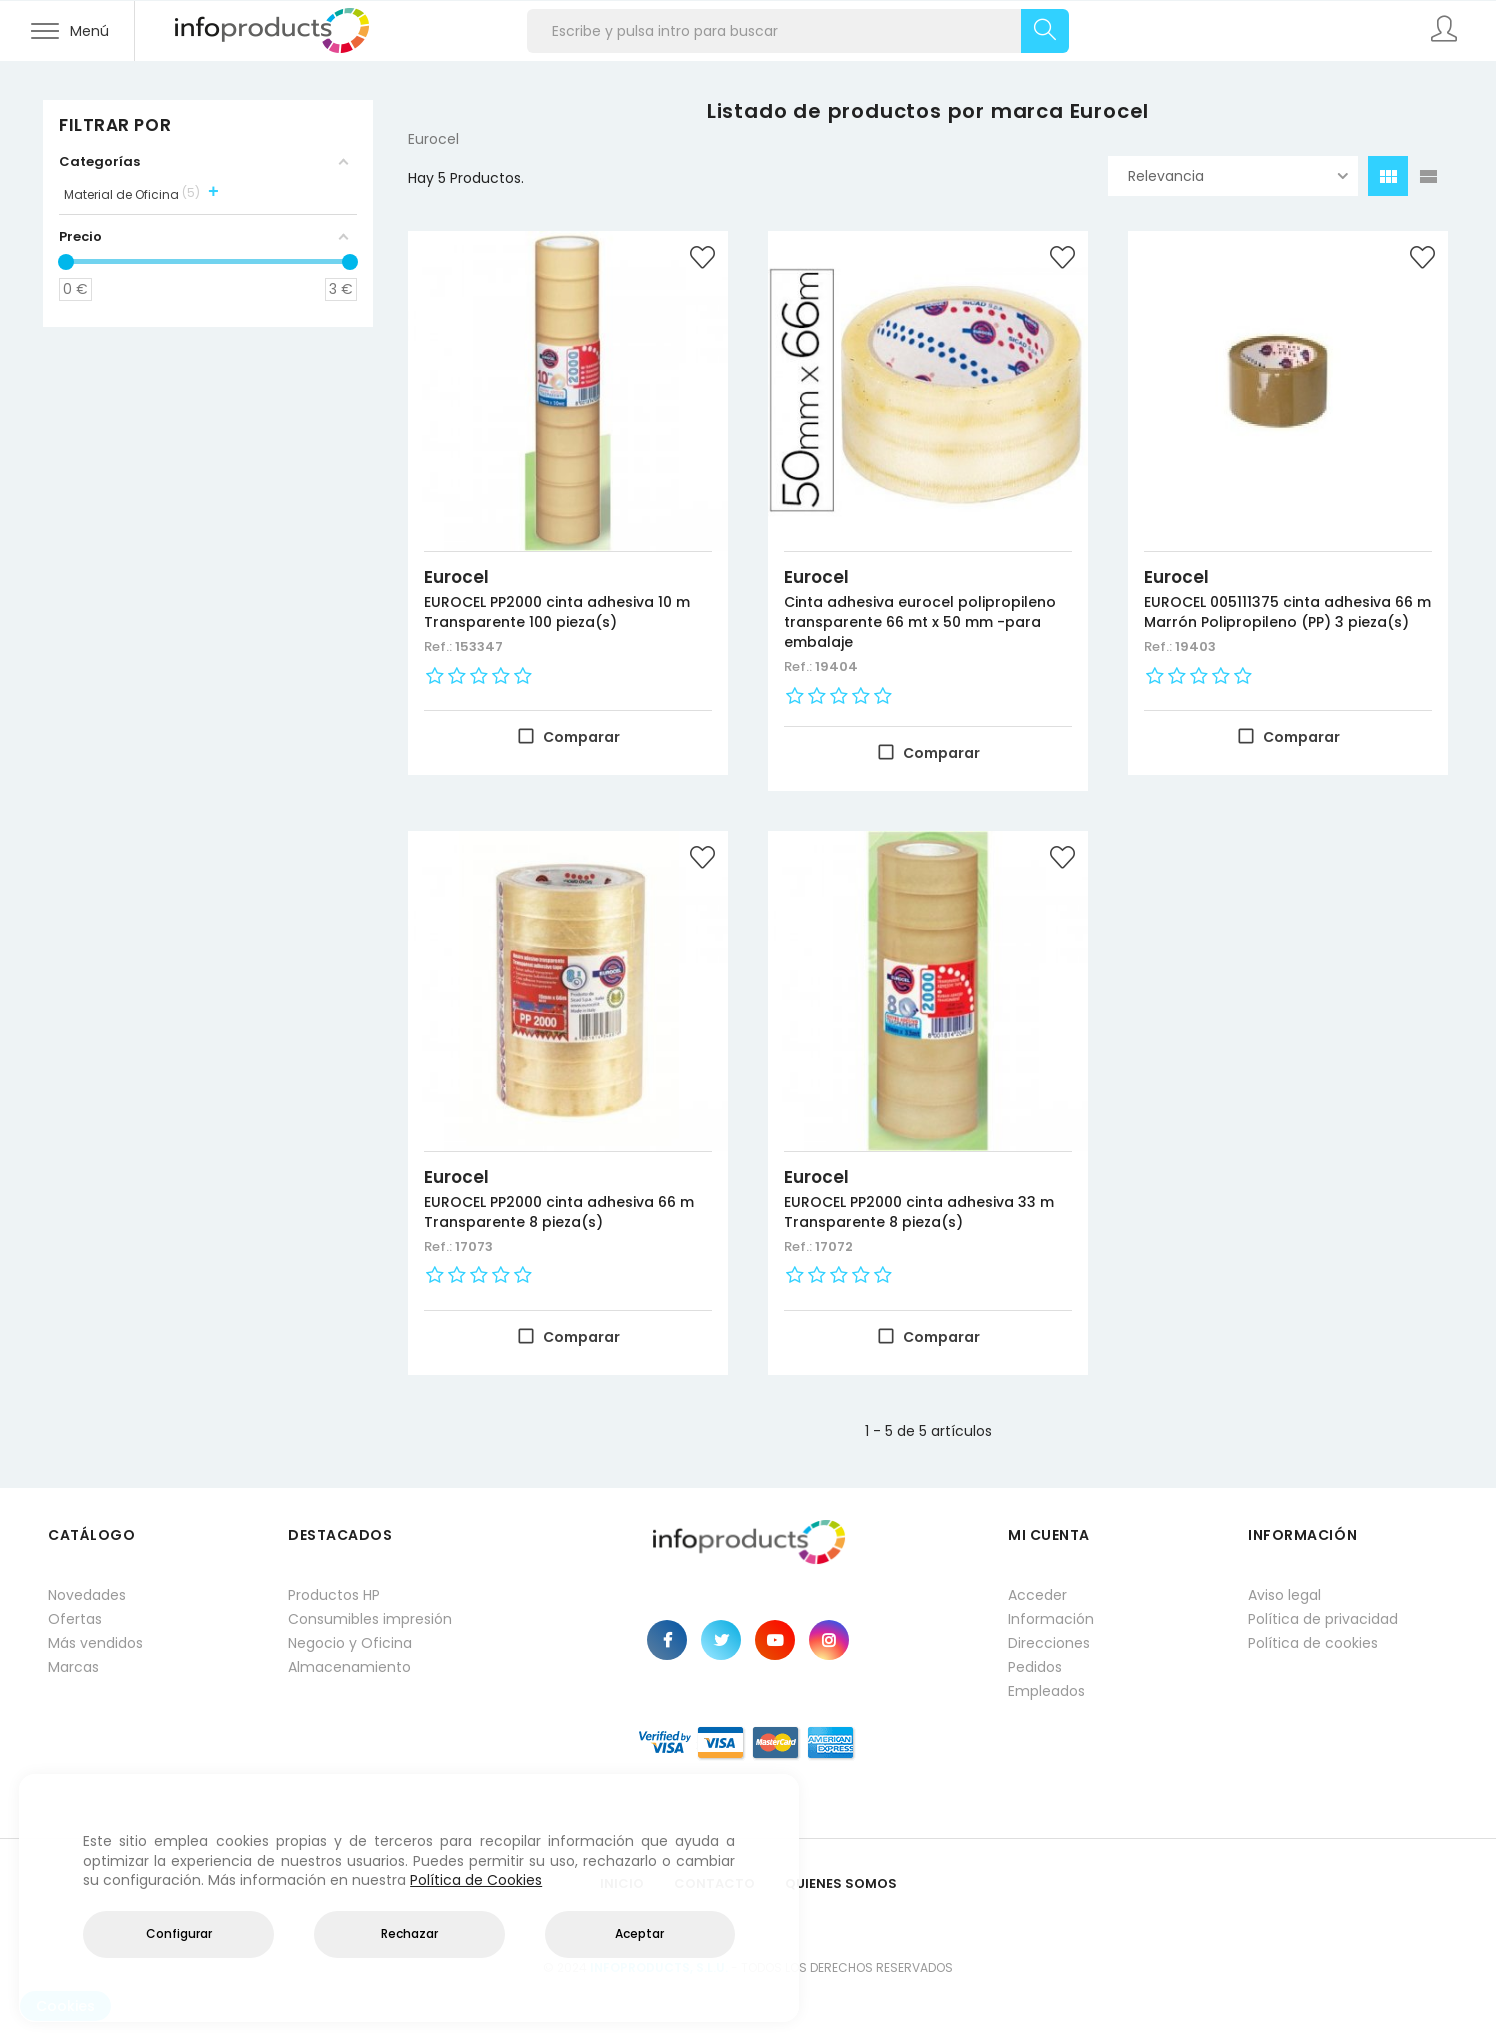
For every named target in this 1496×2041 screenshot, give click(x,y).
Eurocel (456, 577)
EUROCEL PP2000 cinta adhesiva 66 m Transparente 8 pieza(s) (559, 1212)
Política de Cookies (476, 1880)
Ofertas (75, 1619)
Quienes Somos (841, 1883)
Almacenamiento (349, 1667)
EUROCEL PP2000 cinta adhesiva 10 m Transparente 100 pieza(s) (557, 612)
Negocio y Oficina (350, 1643)
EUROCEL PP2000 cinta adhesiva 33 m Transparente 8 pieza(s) (919, 1212)
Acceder (1037, 1595)
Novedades (87, 1595)
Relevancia (1238, 176)
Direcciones (1049, 1643)
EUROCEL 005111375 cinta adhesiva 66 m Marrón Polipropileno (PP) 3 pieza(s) (1287, 612)
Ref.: (439, 646)
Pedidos (1035, 1667)
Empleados (1046, 1691)
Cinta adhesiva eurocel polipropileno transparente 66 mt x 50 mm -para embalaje (920, 622)
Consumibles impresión (370, 1619)
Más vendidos (95, 1643)
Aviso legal (1284, 1595)
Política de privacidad (1323, 1619)
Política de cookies (1313, 1643)
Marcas (73, 1667)
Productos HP (334, 1595)
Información (1051, 1619)
